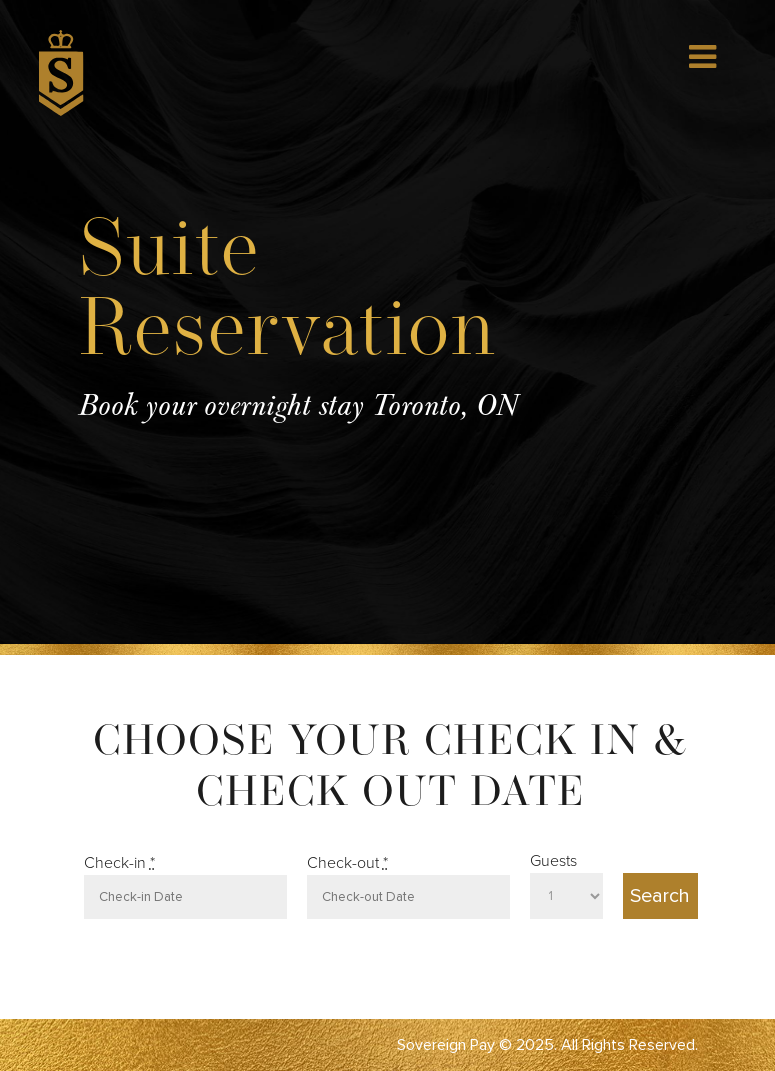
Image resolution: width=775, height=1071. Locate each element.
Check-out (347, 863)
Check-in (119, 863)
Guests (553, 861)
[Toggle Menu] (702, 57)
